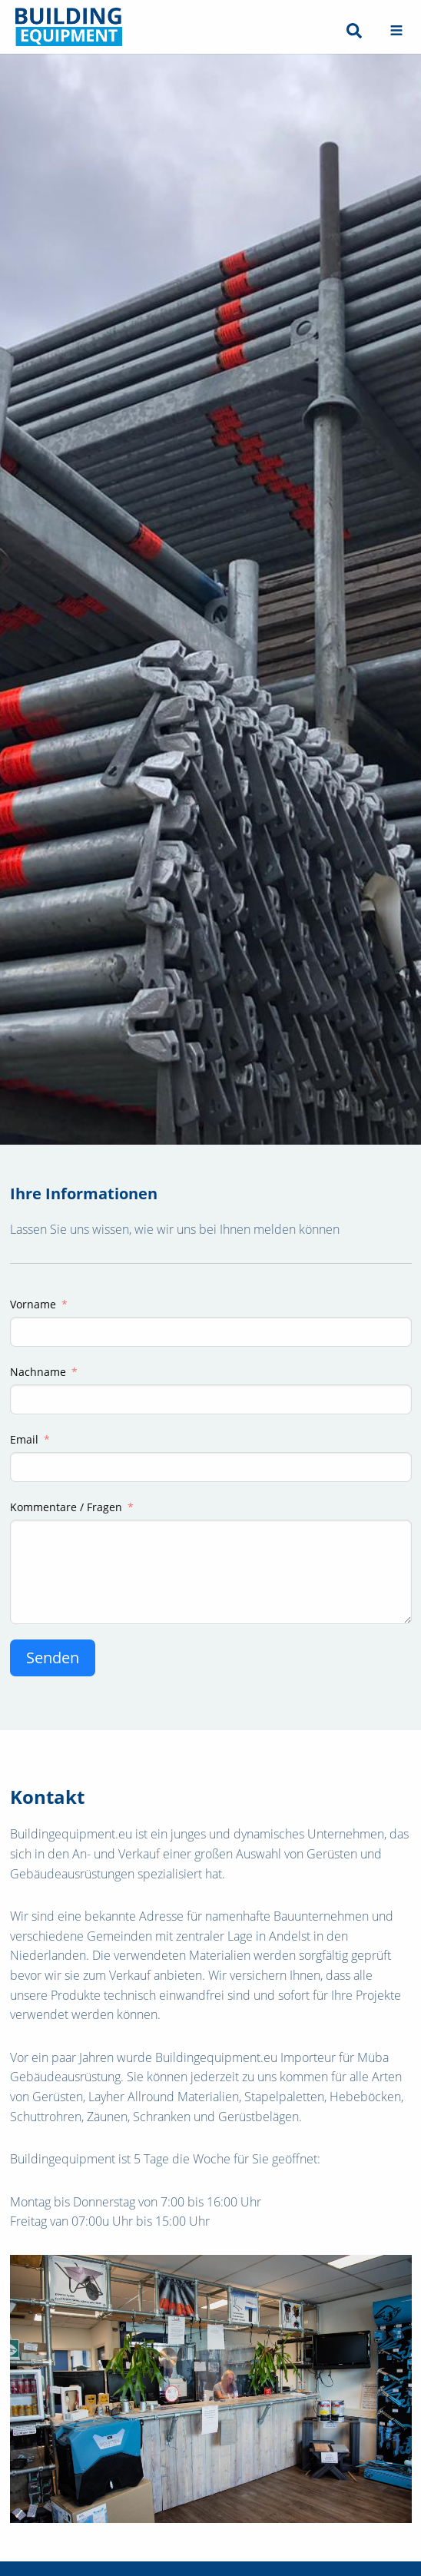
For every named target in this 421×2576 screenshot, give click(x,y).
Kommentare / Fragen (66, 1507)
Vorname (33, 1304)
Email (24, 1439)
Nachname (38, 1371)
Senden (52, 1657)
